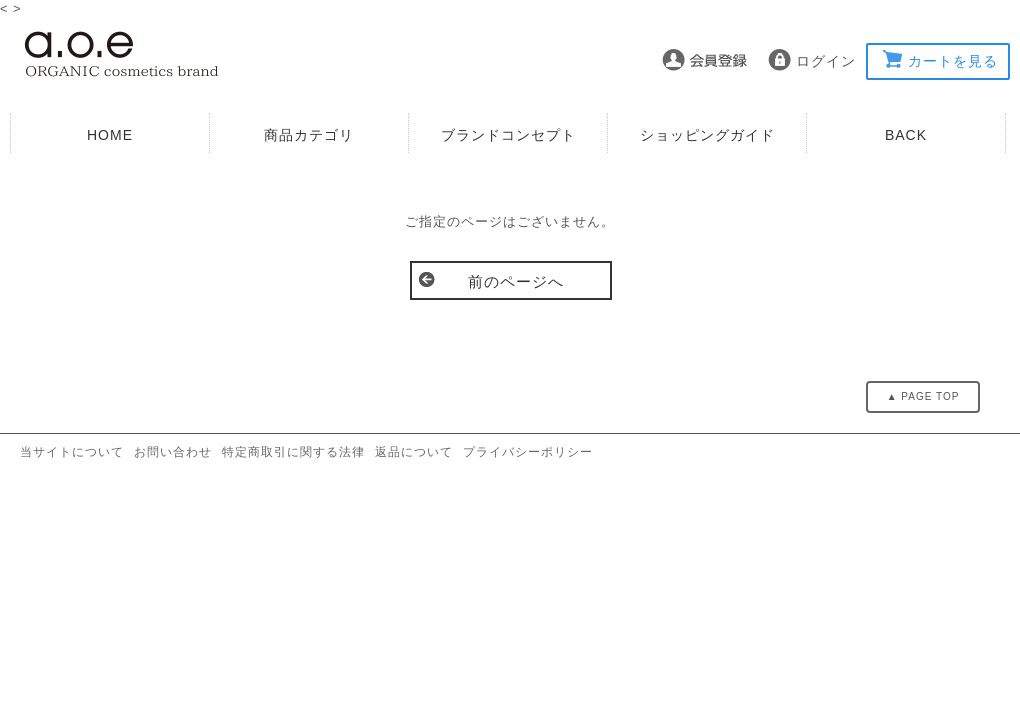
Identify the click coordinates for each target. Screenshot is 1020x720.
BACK (906, 135)
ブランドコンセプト (508, 135)
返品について (414, 452)
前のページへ (516, 281)
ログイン (826, 61)
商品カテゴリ (309, 135)
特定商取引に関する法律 (293, 452)
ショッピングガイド (707, 135)
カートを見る (953, 61)
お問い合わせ (173, 452)
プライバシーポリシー (528, 452)
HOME (110, 135)
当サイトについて (72, 452)
